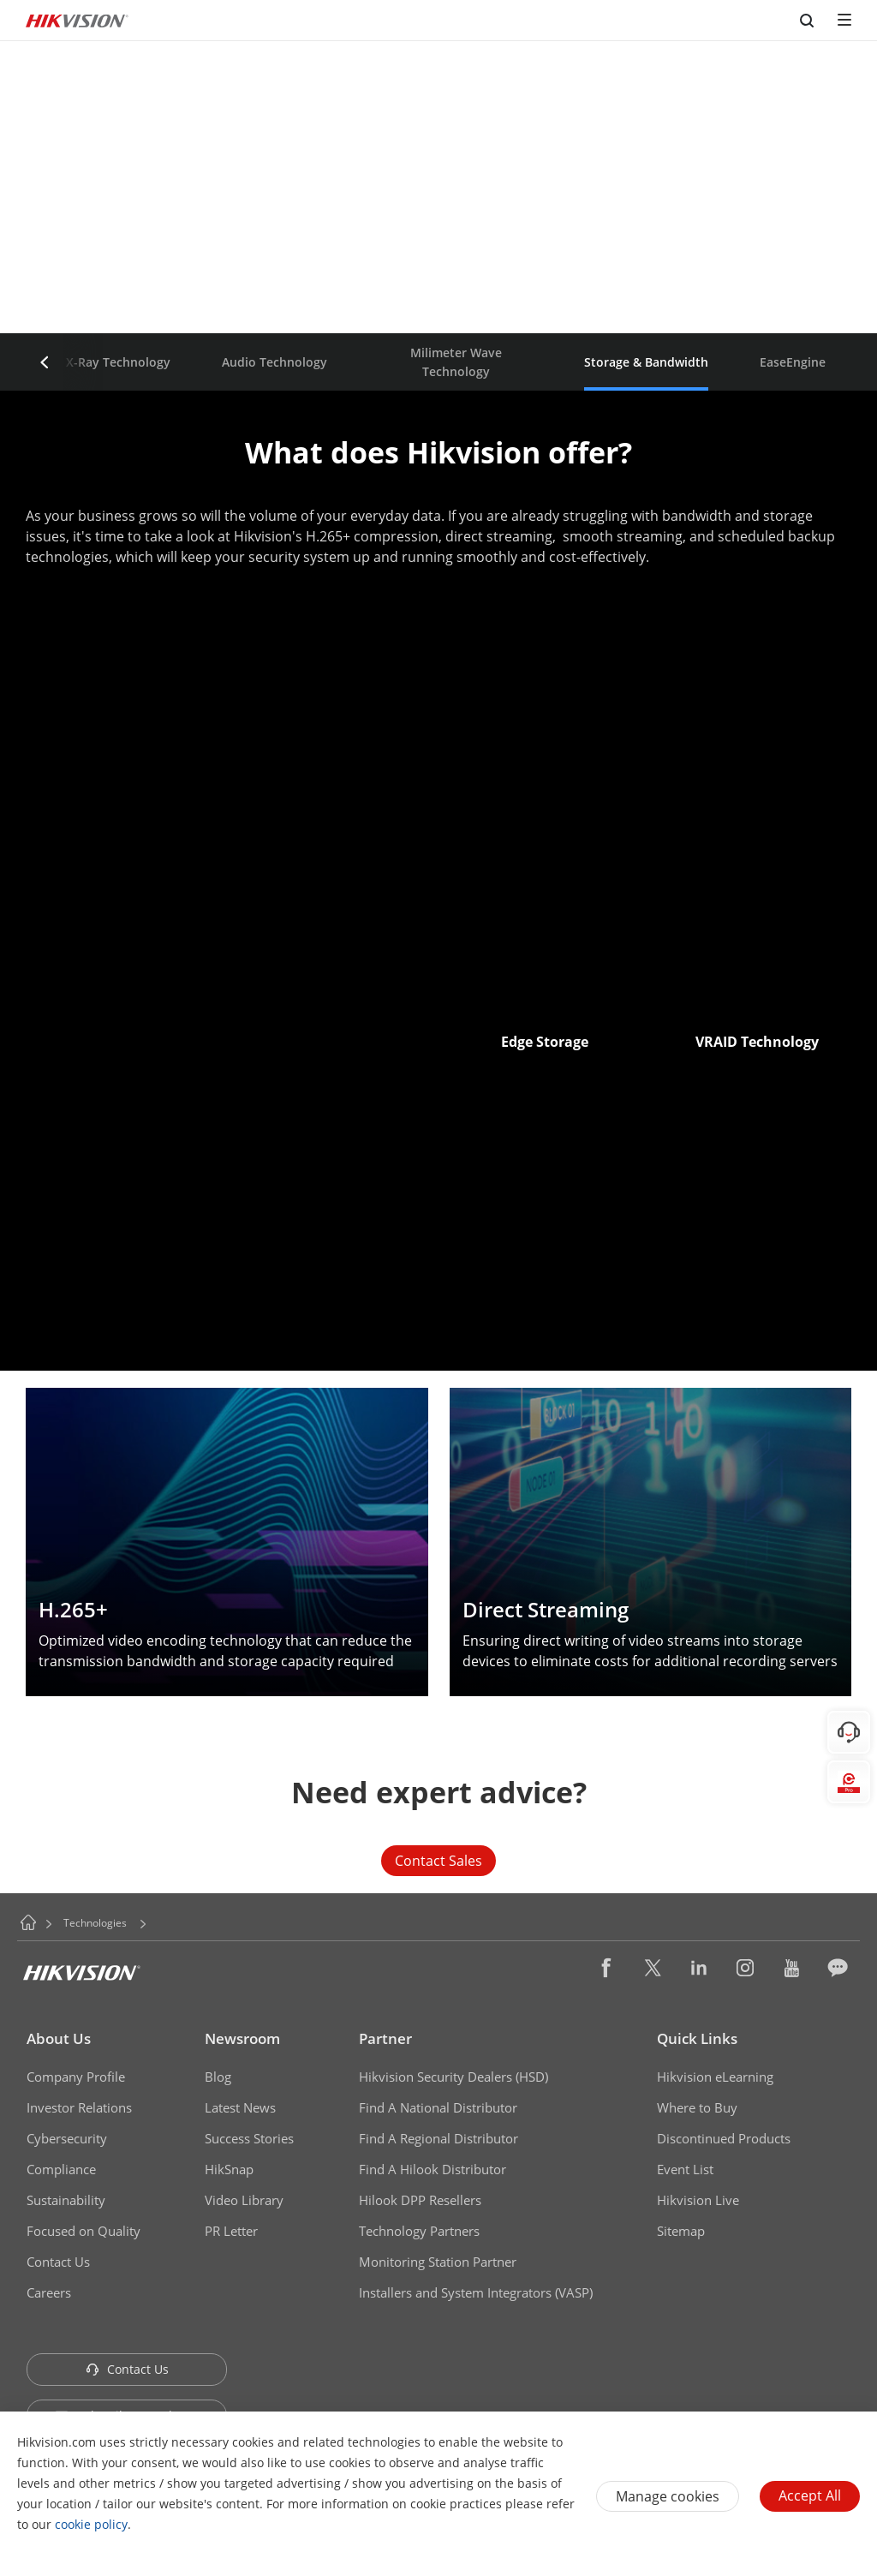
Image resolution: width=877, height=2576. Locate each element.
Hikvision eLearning (715, 2076)
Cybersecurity (67, 2138)
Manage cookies (667, 2496)
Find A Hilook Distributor (432, 2169)
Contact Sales (438, 1860)
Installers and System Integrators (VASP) (476, 2292)
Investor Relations (79, 2107)
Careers (49, 2292)
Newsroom (242, 2038)
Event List (685, 2169)
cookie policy (91, 2524)
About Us (59, 2038)
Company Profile (76, 2076)
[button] (44, 362)
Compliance (61, 2169)
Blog (218, 2076)
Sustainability (66, 2199)
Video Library (244, 2199)
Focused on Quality (83, 2230)
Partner (385, 2038)
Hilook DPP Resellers (420, 2199)
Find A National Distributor (438, 2107)
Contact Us (58, 2261)
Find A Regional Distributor (438, 2138)
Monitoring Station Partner (437, 2261)
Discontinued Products (723, 2138)
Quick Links (697, 2038)
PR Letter (231, 2230)
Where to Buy (697, 2107)
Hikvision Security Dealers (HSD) (453, 2076)
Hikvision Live (698, 2199)
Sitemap (681, 2230)
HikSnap (229, 2169)
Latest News (240, 2107)
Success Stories (249, 2138)
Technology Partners (419, 2230)
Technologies (95, 1923)
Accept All (810, 2495)
